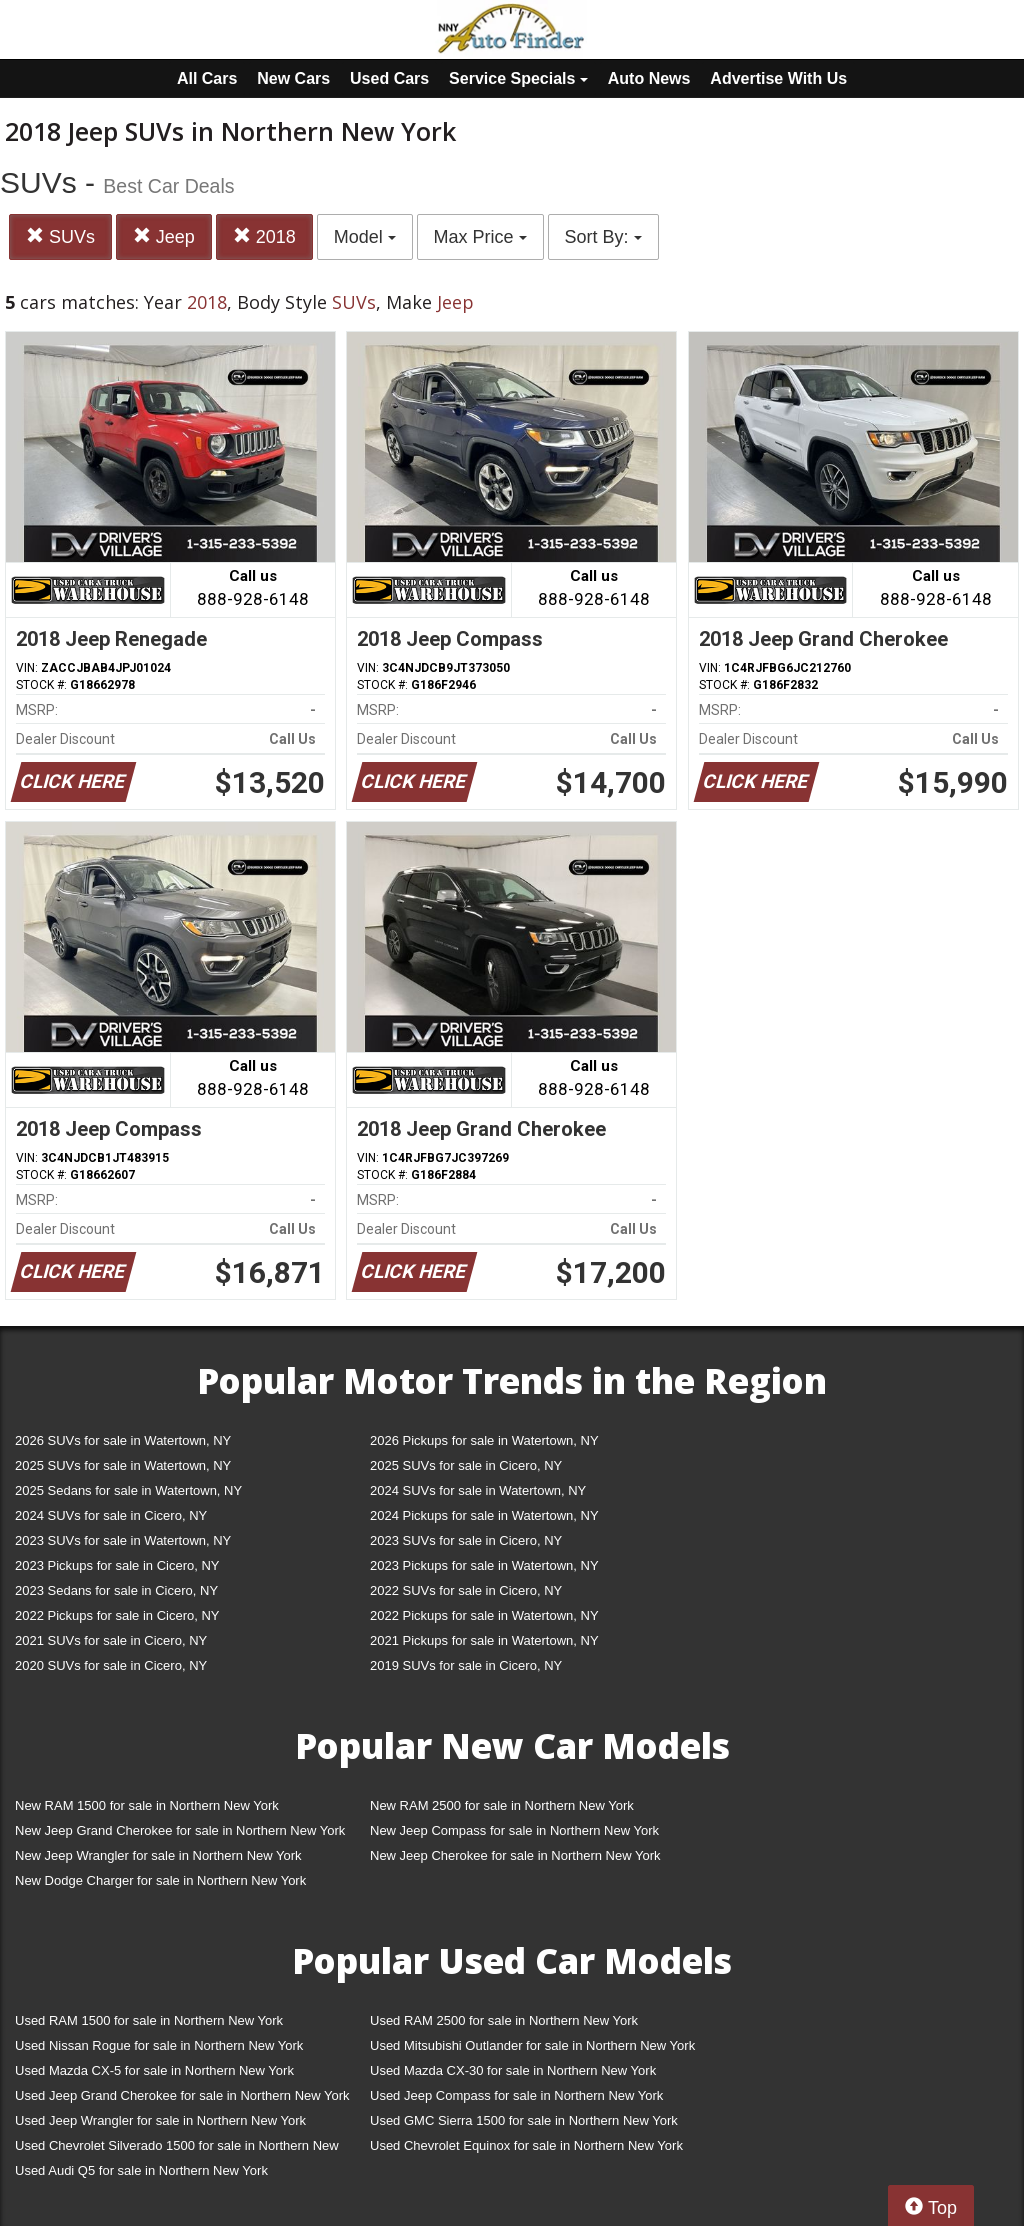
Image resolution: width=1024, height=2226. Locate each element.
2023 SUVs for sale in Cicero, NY (466, 1540)
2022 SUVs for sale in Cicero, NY (466, 1590)
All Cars (207, 78)
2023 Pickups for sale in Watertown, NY (484, 1565)
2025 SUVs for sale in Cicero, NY (466, 1465)
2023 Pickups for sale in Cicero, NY (117, 1565)
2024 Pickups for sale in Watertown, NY (484, 1515)
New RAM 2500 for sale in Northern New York (502, 1805)
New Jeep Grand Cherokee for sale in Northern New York (180, 1830)
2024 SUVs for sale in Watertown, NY (478, 1490)
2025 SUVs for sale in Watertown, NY (123, 1465)
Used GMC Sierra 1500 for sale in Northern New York (524, 2120)
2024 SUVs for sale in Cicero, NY (111, 1515)
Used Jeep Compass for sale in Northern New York (516, 2095)
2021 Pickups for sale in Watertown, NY (484, 1640)
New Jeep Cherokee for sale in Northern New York (515, 1855)
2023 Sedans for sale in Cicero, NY (116, 1590)
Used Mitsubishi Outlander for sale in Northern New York (532, 2045)
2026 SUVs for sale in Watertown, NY (123, 1440)
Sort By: (603, 237)
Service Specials (518, 78)
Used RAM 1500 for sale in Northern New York (149, 2020)
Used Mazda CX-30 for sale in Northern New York (513, 2070)
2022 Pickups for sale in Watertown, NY (484, 1615)
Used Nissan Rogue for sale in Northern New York (159, 2045)
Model (365, 237)
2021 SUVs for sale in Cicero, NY (111, 1640)
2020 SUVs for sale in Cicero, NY (111, 1665)
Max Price (480, 237)
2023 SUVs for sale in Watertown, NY (123, 1540)
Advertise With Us (778, 78)
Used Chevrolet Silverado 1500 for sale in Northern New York (177, 2149)
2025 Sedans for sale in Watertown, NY (128, 1490)
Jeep (164, 236)
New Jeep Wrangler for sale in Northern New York (158, 1855)
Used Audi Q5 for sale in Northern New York (141, 2170)
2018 (264, 236)
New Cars (293, 78)
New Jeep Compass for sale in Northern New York (514, 1830)
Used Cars (389, 78)
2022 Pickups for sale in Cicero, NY (117, 1615)
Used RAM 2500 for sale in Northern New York (504, 2020)
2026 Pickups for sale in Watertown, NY (484, 1440)
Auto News (649, 78)
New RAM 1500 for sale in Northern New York (147, 1805)
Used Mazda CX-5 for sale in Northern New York (154, 2070)
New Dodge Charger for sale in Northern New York (160, 1880)
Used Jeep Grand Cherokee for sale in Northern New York (182, 2095)
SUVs (60, 236)
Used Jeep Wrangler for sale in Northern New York (160, 2120)
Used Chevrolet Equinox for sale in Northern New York (526, 2145)
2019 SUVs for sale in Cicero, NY (466, 1665)
